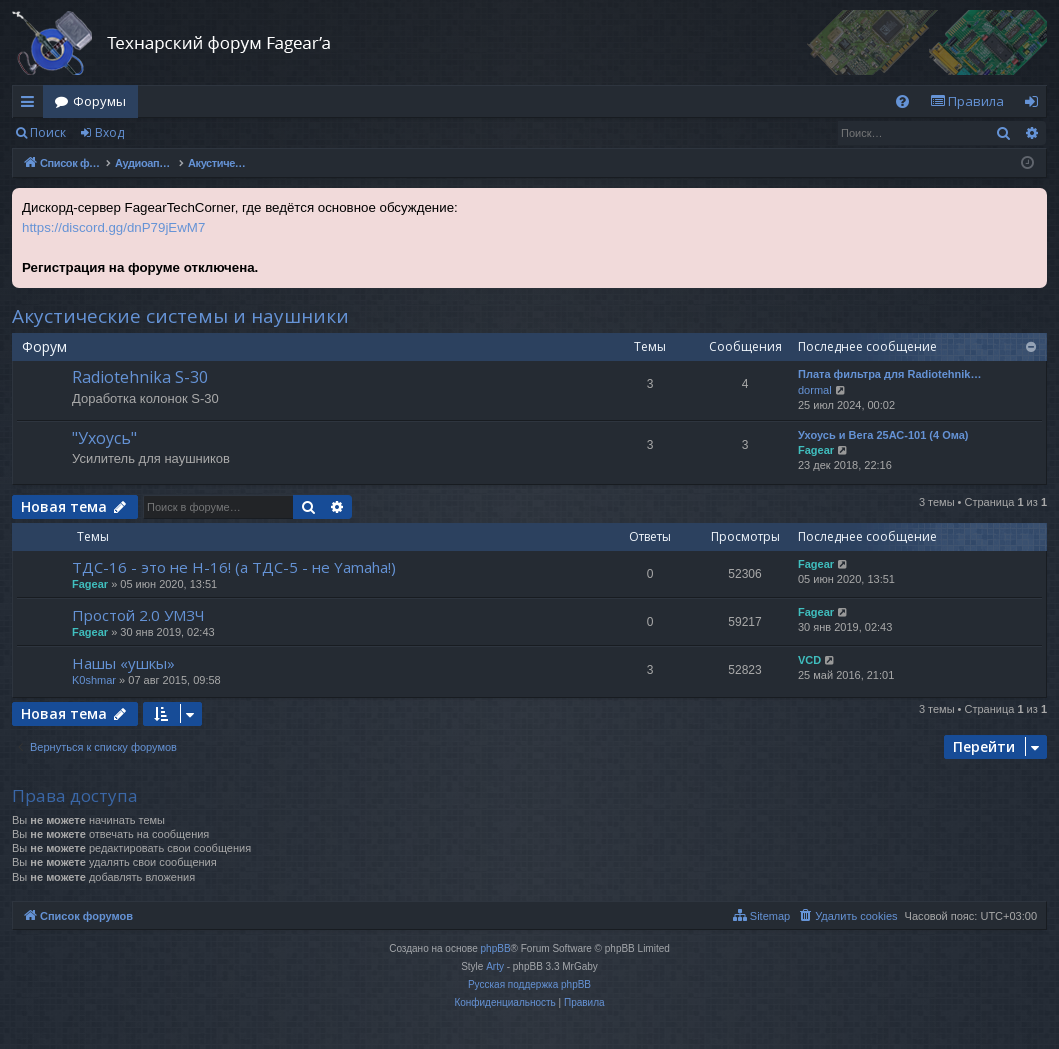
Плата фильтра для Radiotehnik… (889, 374)
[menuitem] (902, 101)
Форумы (99, 101)
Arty (495, 966)
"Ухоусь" (104, 438)
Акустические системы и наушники (180, 316)
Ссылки (31, 105)
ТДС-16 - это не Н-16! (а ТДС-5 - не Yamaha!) (234, 567)
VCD (809, 660)
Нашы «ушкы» (123, 663)
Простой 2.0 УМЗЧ (138, 615)
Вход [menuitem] (1035, 105)
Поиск (48, 132)
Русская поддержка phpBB (529, 984)
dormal (815, 390)
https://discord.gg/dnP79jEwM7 (113, 227)
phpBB (496, 948)
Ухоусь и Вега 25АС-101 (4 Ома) (883, 435)
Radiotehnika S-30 (140, 377)
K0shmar (94, 680)
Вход (109, 132)
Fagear (816, 450)
